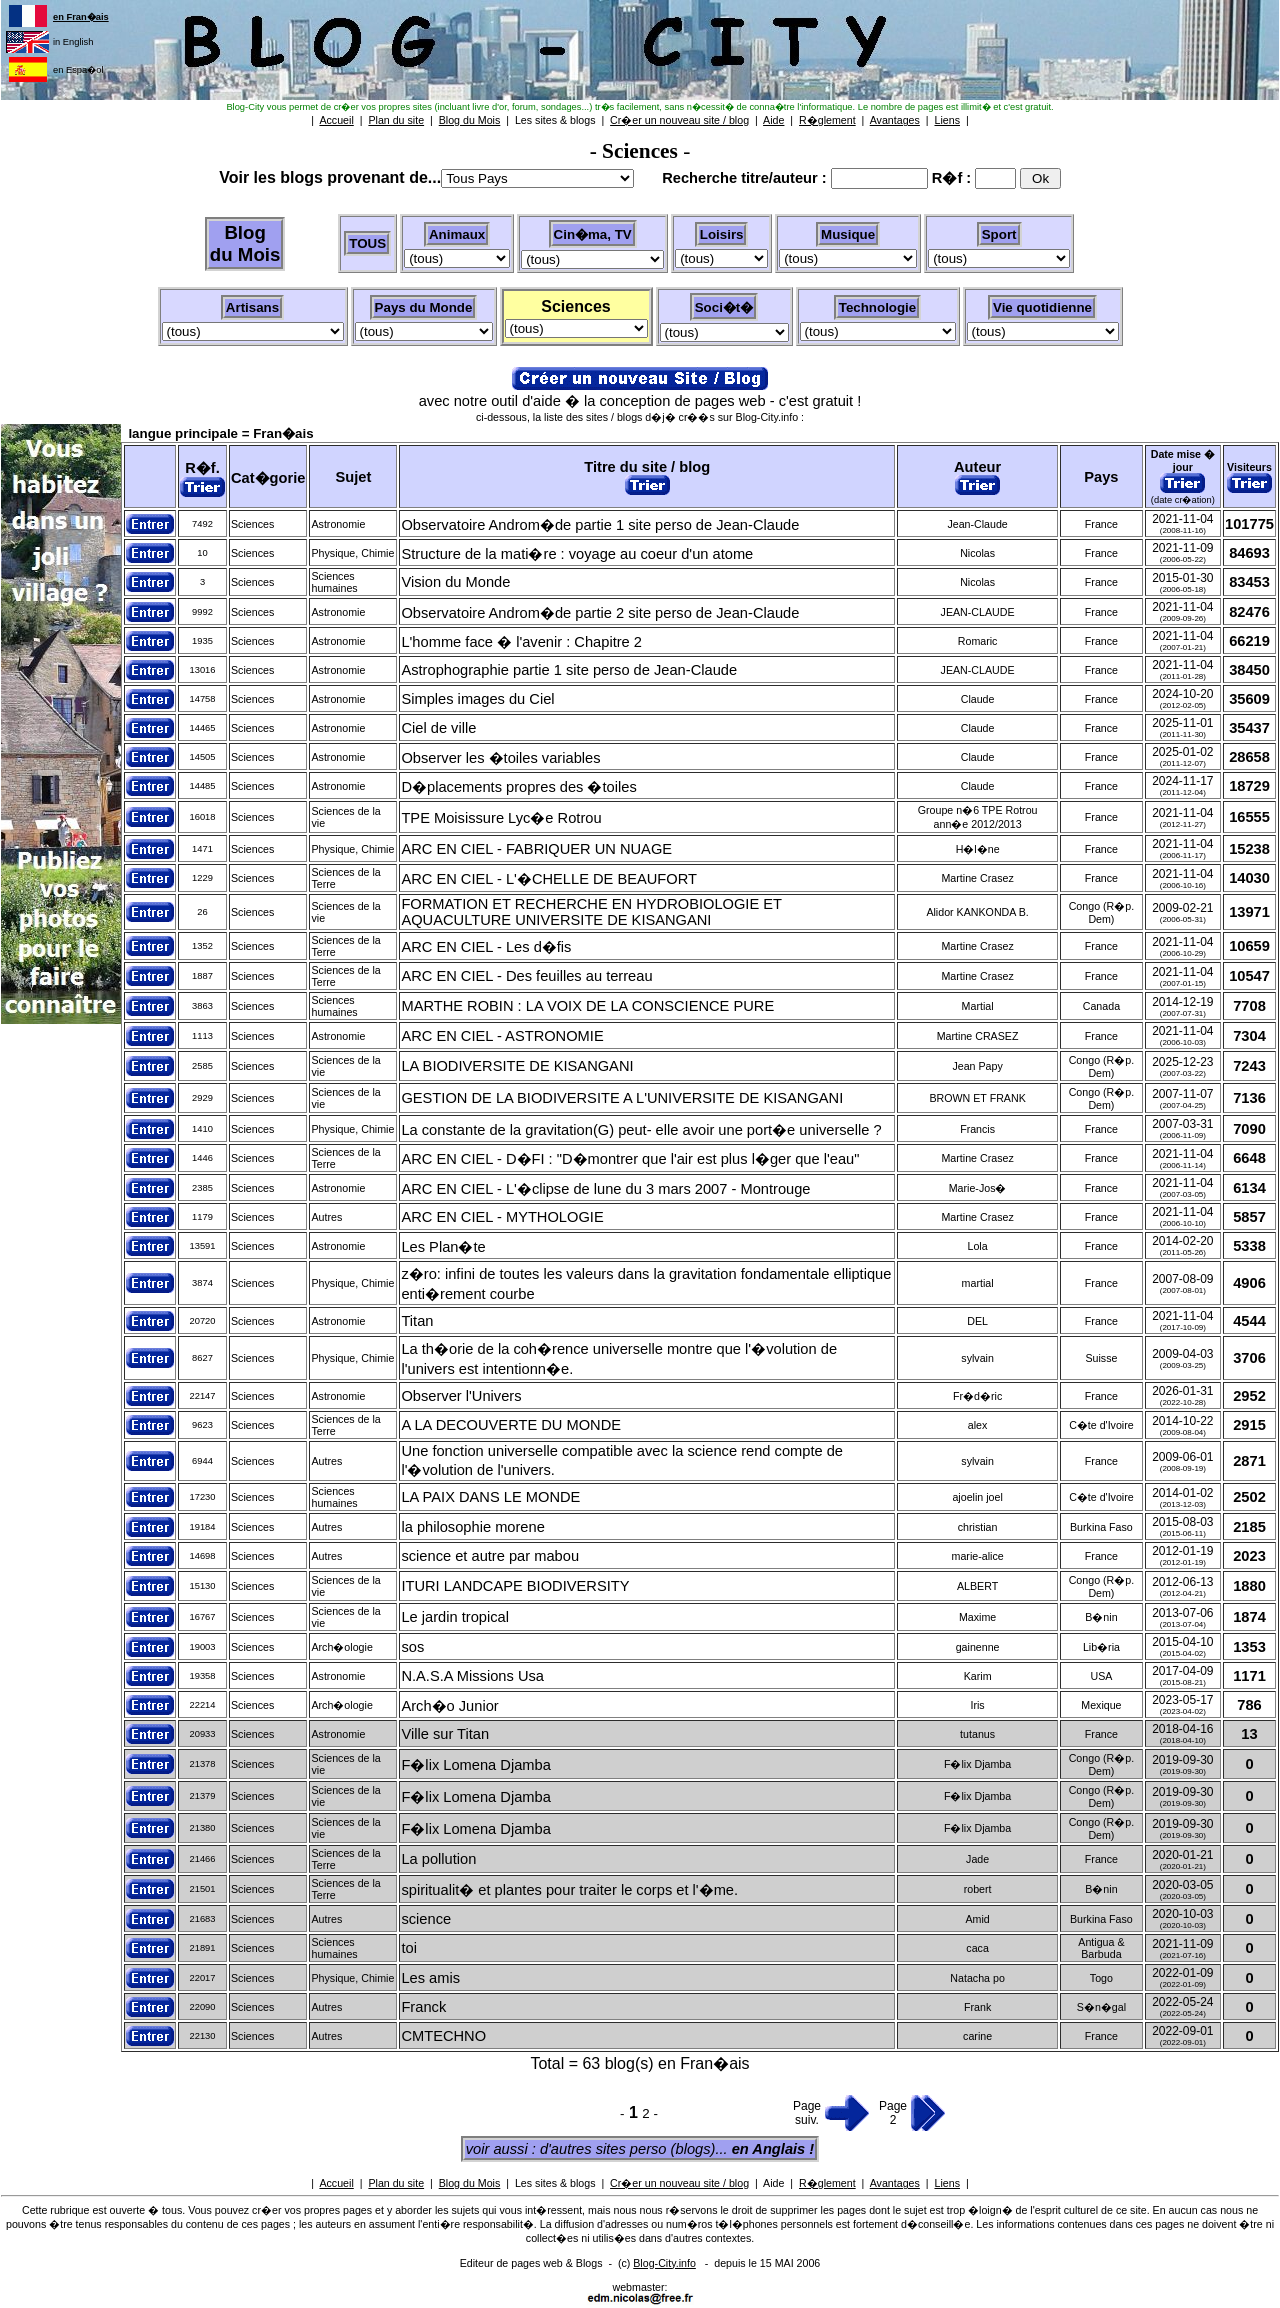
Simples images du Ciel (477, 699)
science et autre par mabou (490, 1556)
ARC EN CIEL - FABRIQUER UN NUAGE (536, 849)
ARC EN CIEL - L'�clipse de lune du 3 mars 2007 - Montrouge (605, 1189)
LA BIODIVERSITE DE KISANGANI (517, 1066)
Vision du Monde (455, 582)
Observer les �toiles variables (500, 758)
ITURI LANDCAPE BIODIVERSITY (515, 1586)
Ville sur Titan (445, 1734)
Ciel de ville (438, 728)
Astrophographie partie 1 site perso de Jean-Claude (569, 670)
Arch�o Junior (449, 1706)
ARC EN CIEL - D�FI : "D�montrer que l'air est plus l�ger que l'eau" (630, 1159)
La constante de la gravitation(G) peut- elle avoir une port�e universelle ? (641, 1130)
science (426, 1919)
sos (412, 1647)
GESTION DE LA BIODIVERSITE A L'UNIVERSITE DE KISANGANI (622, 1098)
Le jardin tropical (455, 1617)
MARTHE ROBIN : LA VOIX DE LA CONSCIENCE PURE (587, 1006)
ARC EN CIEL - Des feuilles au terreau (526, 976)
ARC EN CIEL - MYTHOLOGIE (502, 1217)
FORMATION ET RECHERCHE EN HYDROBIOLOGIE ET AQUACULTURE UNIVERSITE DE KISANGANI (591, 912)
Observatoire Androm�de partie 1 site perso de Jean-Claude (600, 525)
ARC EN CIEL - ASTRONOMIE (502, 1036)
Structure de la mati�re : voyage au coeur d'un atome (577, 554)
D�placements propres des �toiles (518, 787)
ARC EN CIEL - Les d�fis (486, 947)
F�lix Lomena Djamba (475, 1765)
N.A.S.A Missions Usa (472, 1676)
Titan (417, 1321)
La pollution (438, 1859)
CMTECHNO (443, 2036)
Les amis (430, 1978)
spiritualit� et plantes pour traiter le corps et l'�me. (569, 1890)
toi (408, 1948)
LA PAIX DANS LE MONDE (490, 1497)
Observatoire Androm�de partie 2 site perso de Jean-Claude (600, 613)
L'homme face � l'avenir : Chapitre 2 (521, 642)
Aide (773, 2183)
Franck (423, 2007)
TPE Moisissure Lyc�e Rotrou (501, 818)
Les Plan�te (443, 1247)
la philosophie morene (472, 1527)
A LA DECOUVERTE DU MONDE (511, 1425)
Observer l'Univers (461, 1396)
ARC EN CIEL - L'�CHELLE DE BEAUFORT (549, 879)
